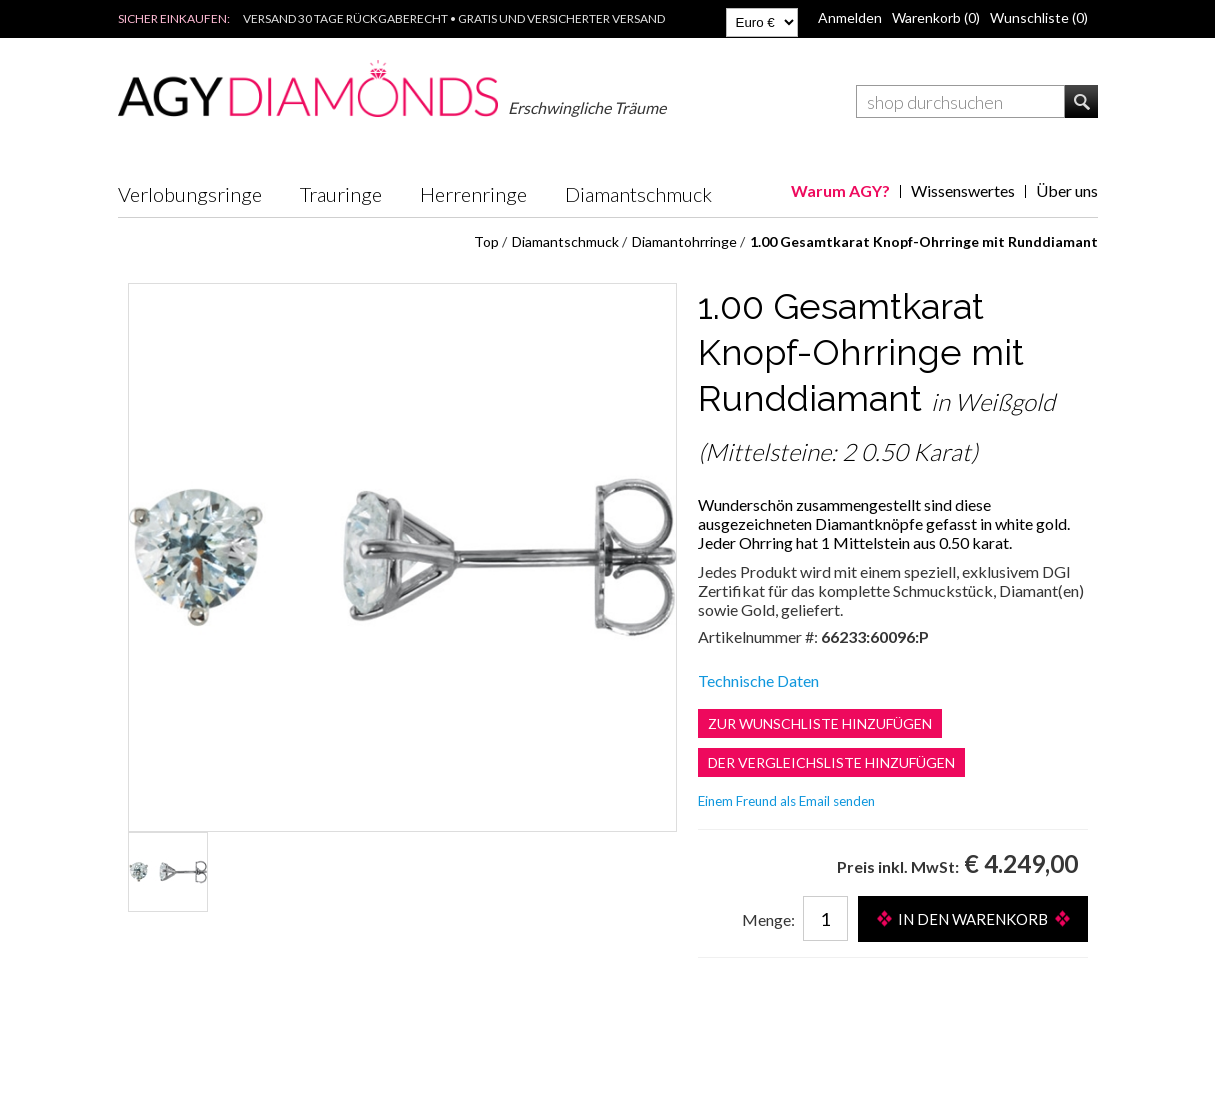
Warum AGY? (840, 190)
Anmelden (850, 17)
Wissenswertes (963, 190)
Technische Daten (758, 680)
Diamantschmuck (638, 194)
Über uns (1067, 190)
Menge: (768, 919)
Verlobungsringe (190, 194)
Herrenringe (473, 194)
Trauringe (341, 194)
